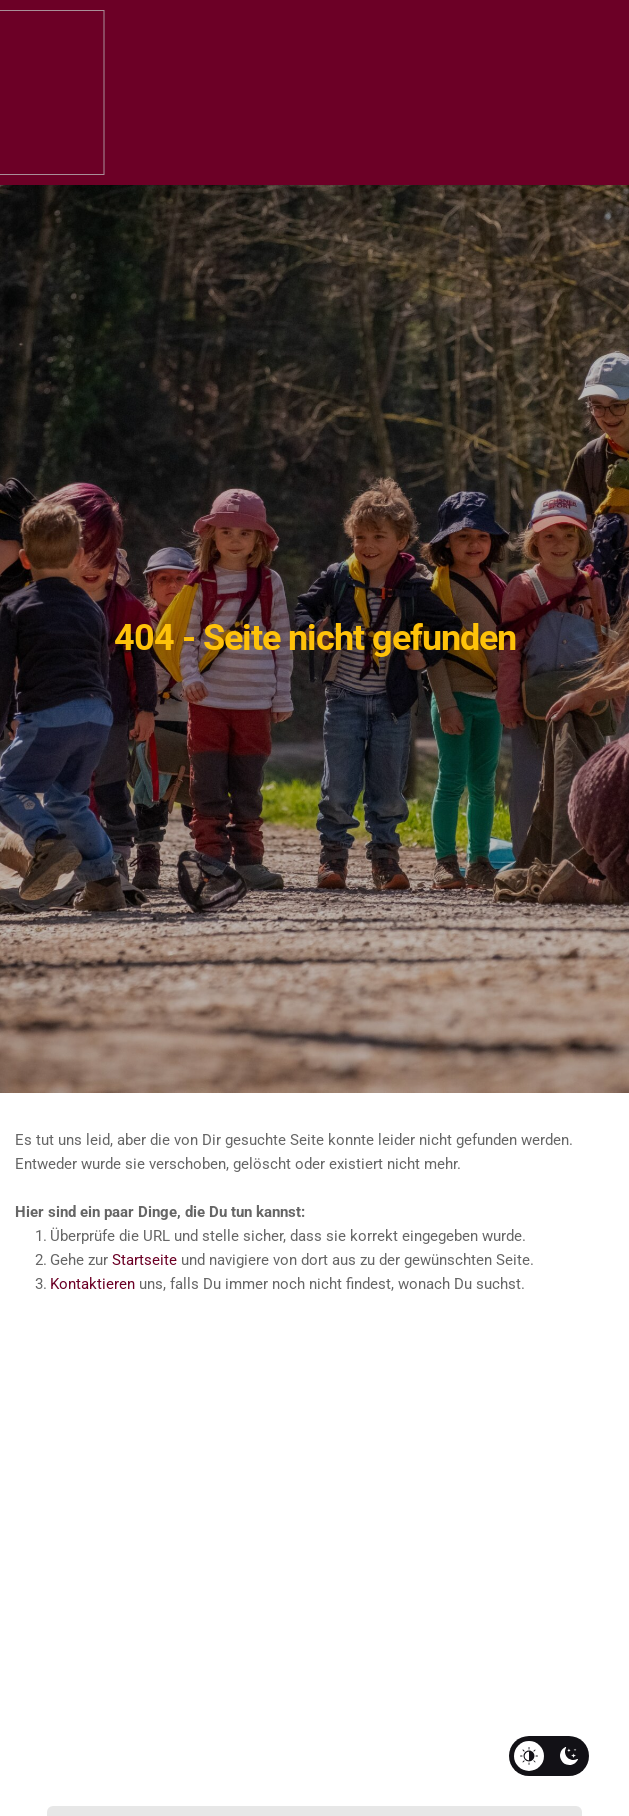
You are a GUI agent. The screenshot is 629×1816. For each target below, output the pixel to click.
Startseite (144, 1260)
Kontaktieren (92, 1284)
